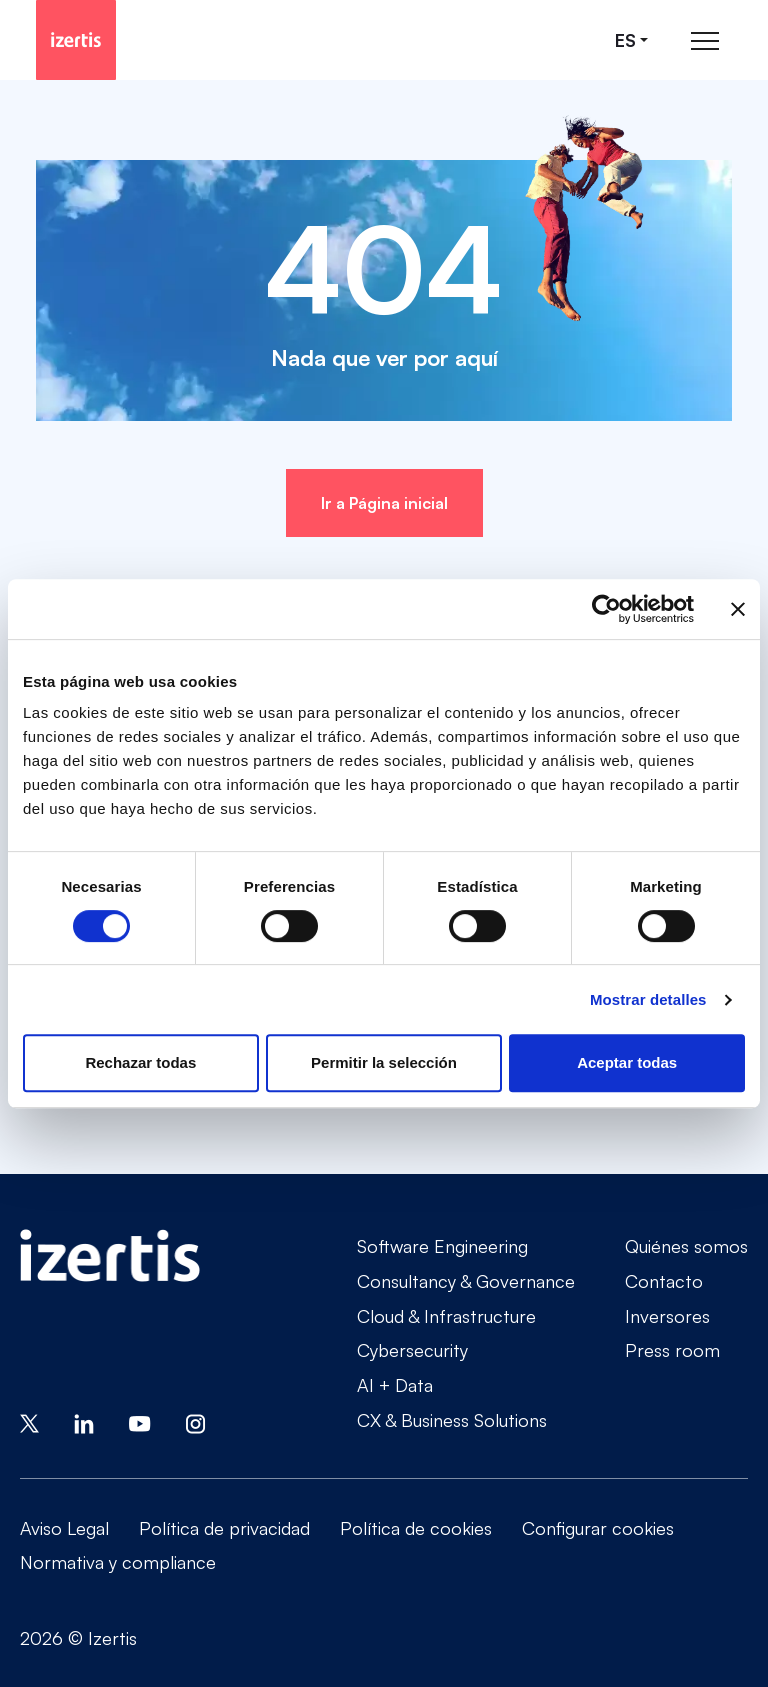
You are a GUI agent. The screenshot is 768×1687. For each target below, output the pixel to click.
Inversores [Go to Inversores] (667, 1316)
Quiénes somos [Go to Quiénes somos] (686, 1246)
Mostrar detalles (648, 999)
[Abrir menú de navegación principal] (705, 40)
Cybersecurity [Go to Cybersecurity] (412, 1350)
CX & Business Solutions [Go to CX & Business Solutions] (452, 1420)
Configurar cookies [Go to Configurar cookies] (598, 1528)
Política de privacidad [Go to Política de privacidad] (224, 1528)
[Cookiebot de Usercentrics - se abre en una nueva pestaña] (606, 609)
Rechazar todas (140, 1062)
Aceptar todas (627, 1062)
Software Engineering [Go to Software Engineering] (442, 1246)
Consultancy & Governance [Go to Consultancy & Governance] (466, 1281)
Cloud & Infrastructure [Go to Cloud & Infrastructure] (446, 1316)
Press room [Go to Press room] (672, 1350)
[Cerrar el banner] (738, 609)
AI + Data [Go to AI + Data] (395, 1385)
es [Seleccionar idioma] (625, 40)
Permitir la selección (384, 1062)
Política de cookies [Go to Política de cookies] (416, 1528)
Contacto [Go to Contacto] (664, 1281)
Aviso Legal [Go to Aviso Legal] (64, 1528)
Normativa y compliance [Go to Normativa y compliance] (118, 1562)
